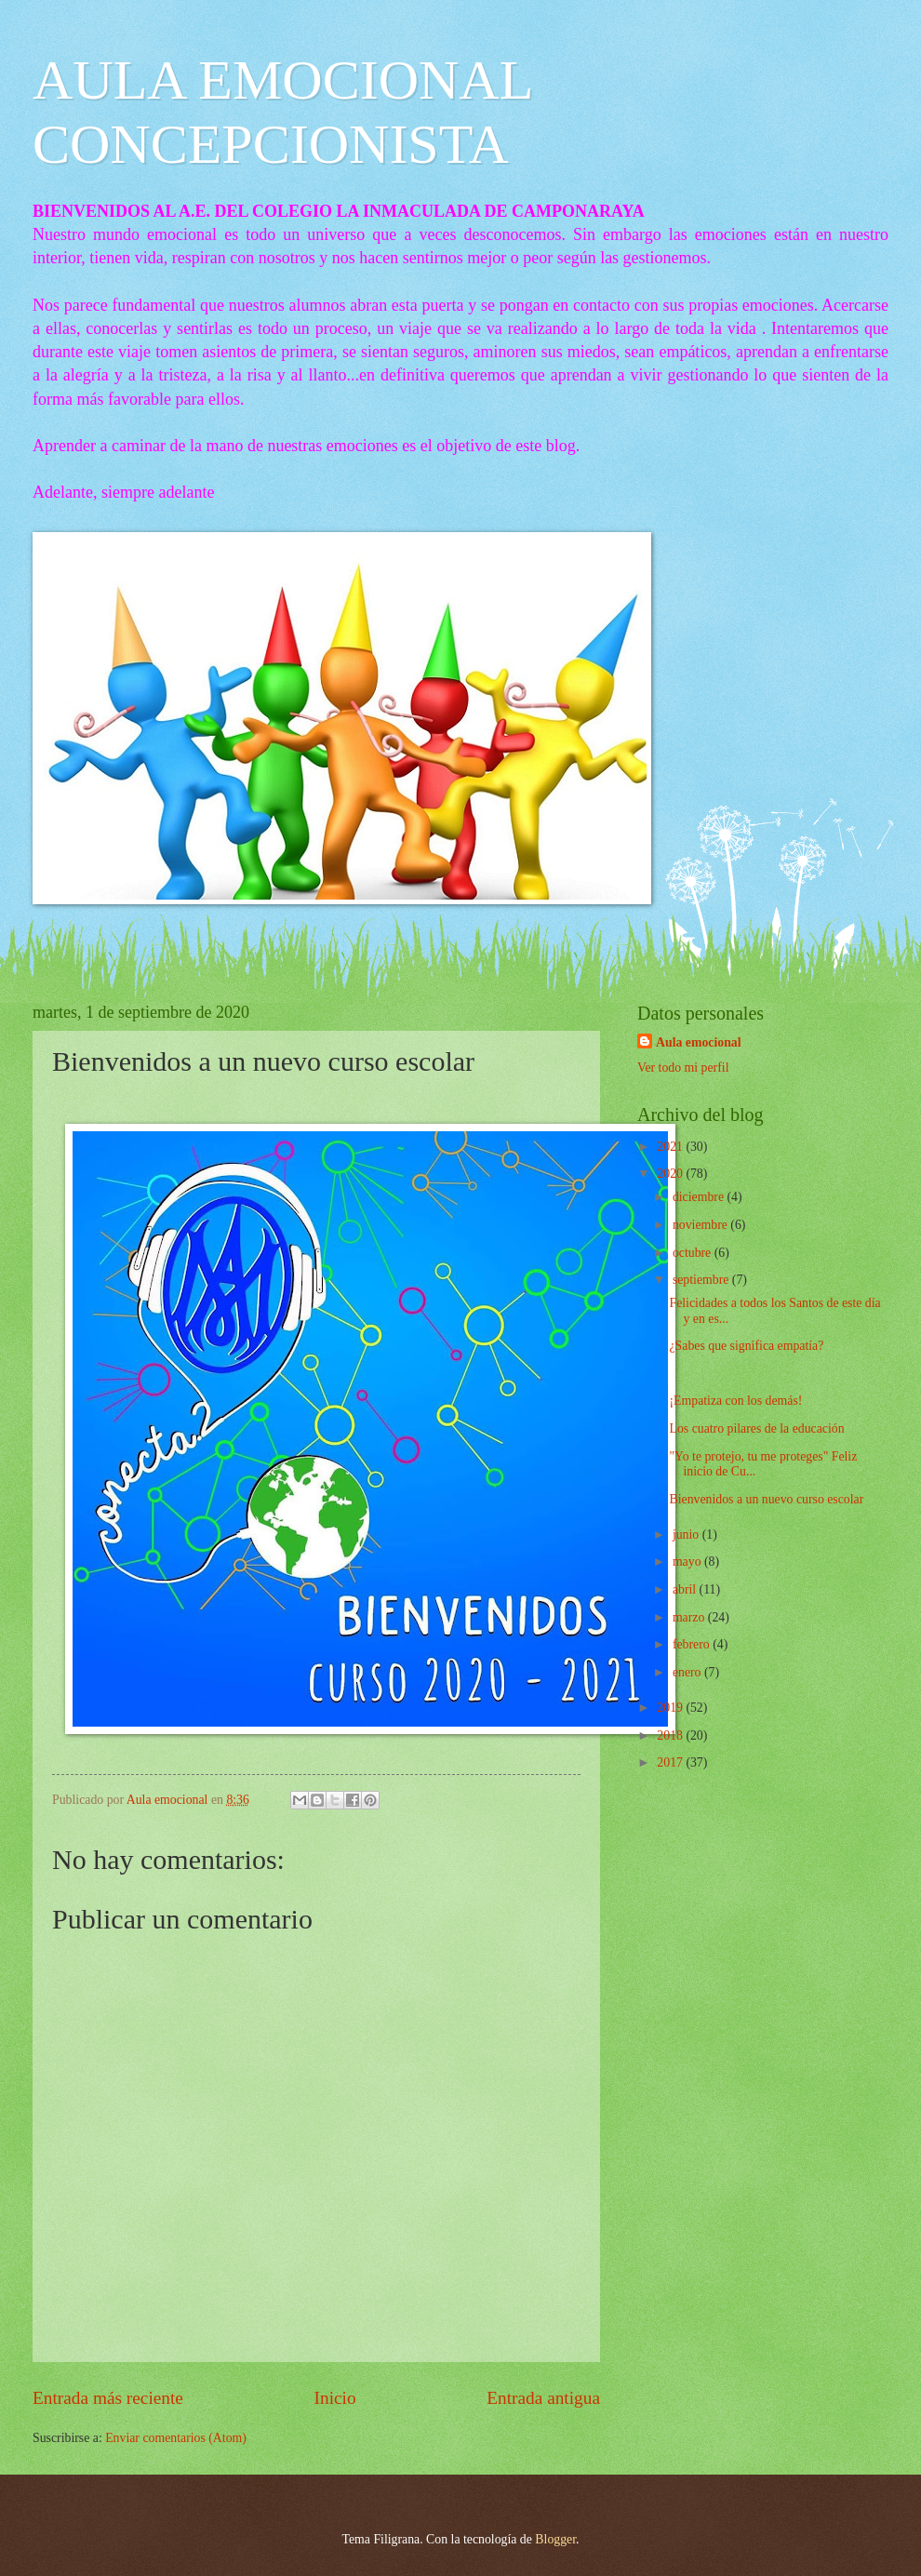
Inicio (335, 2398)
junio (687, 1535)
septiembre (702, 1280)
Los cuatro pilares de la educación (756, 1428)
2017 (671, 1762)
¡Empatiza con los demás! (735, 1401)
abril (686, 1589)
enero (688, 1672)
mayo (688, 1561)
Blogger (555, 2539)
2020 (671, 1174)
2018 (671, 1735)
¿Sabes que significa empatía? (746, 1346)
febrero (693, 1644)
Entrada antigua (543, 2398)
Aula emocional (698, 1042)
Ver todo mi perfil (682, 1067)
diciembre (700, 1197)
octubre (693, 1253)
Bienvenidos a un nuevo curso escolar (766, 1499)
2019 (671, 1708)
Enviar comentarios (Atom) (176, 2438)
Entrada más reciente (108, 2398)
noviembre (701, 1225)
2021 (671, 1147)
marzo (690, 1617)
